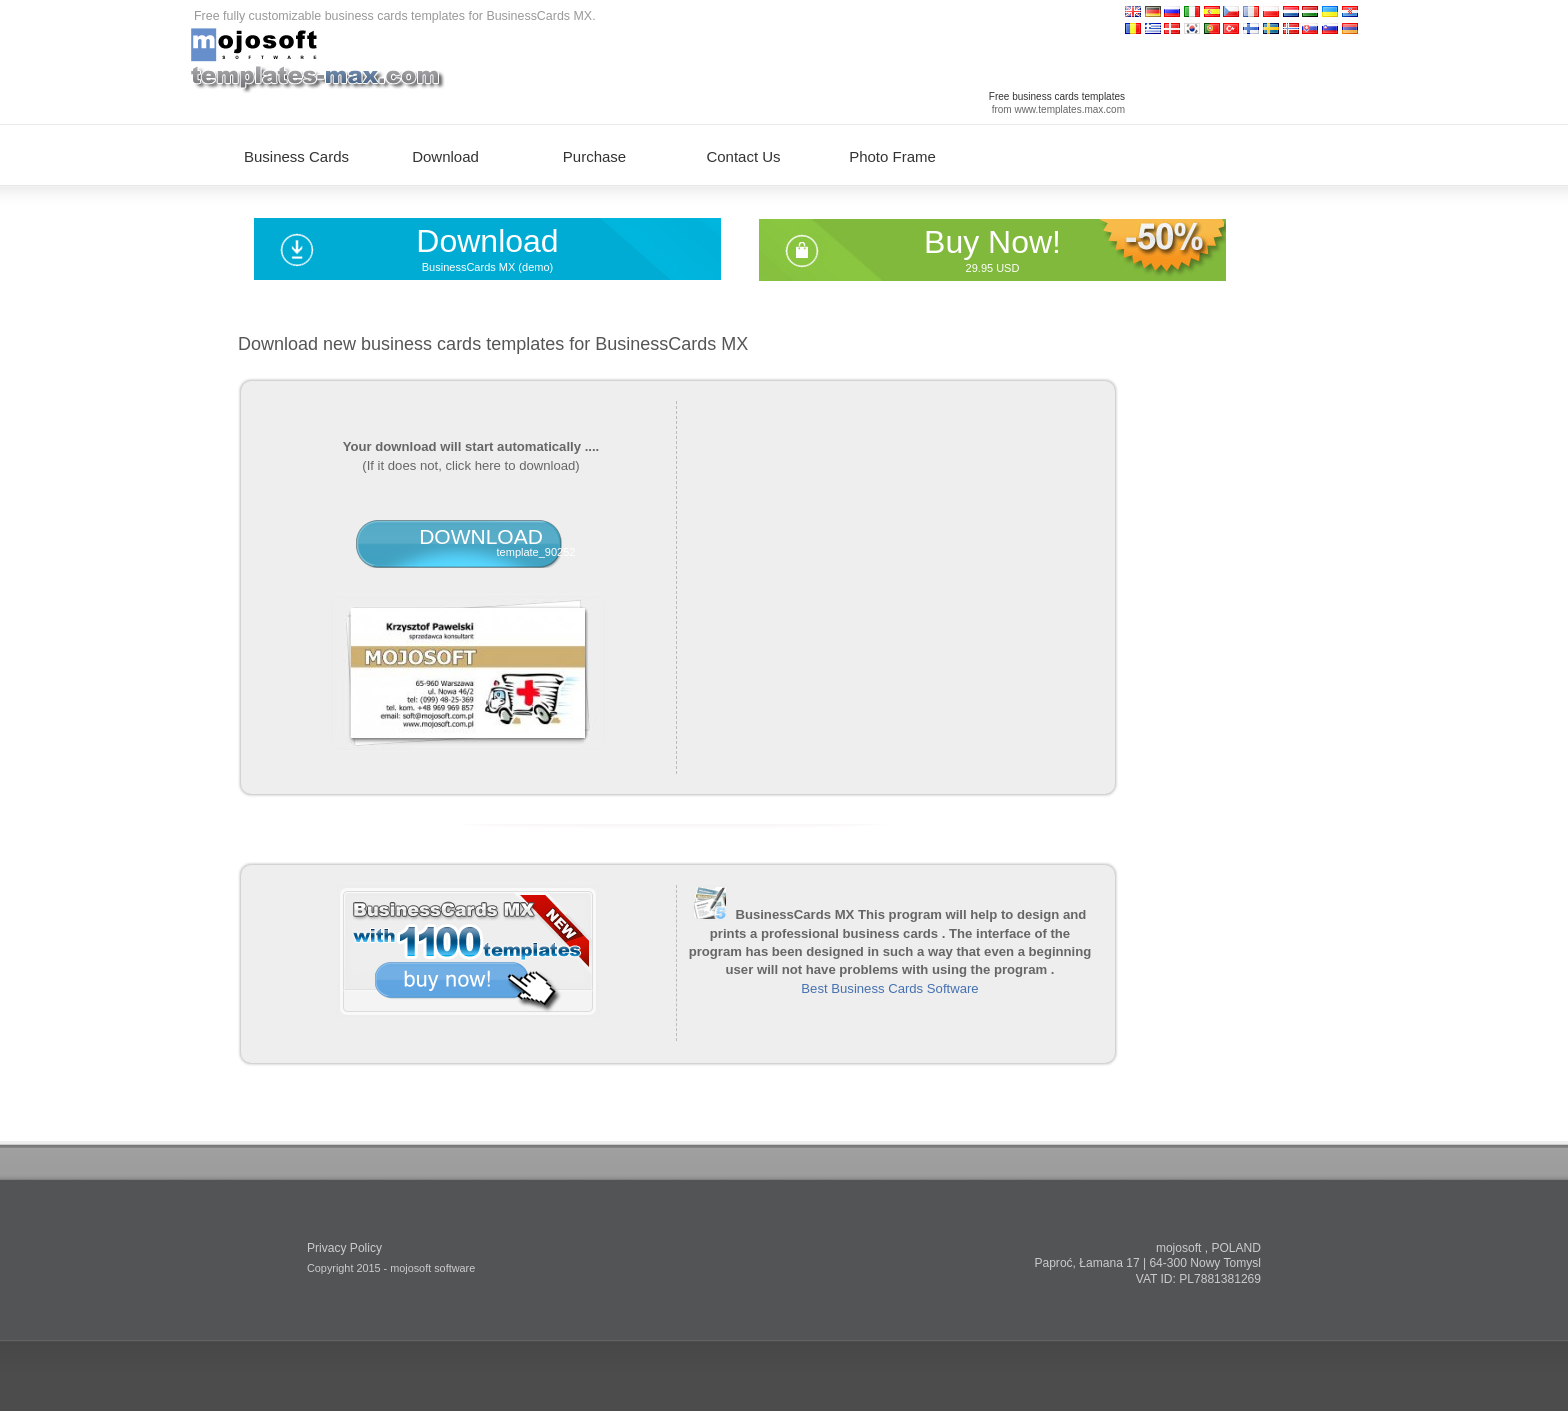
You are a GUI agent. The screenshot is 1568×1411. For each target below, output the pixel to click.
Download (487, 241)
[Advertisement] (890, 578)
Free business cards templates (1057, 96)
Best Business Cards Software (889, 988)
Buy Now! (992, 242)
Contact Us (743, 156)
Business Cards (296, 156)
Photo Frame (892, 156)
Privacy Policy (344, 1248)
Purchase (594, 156)
